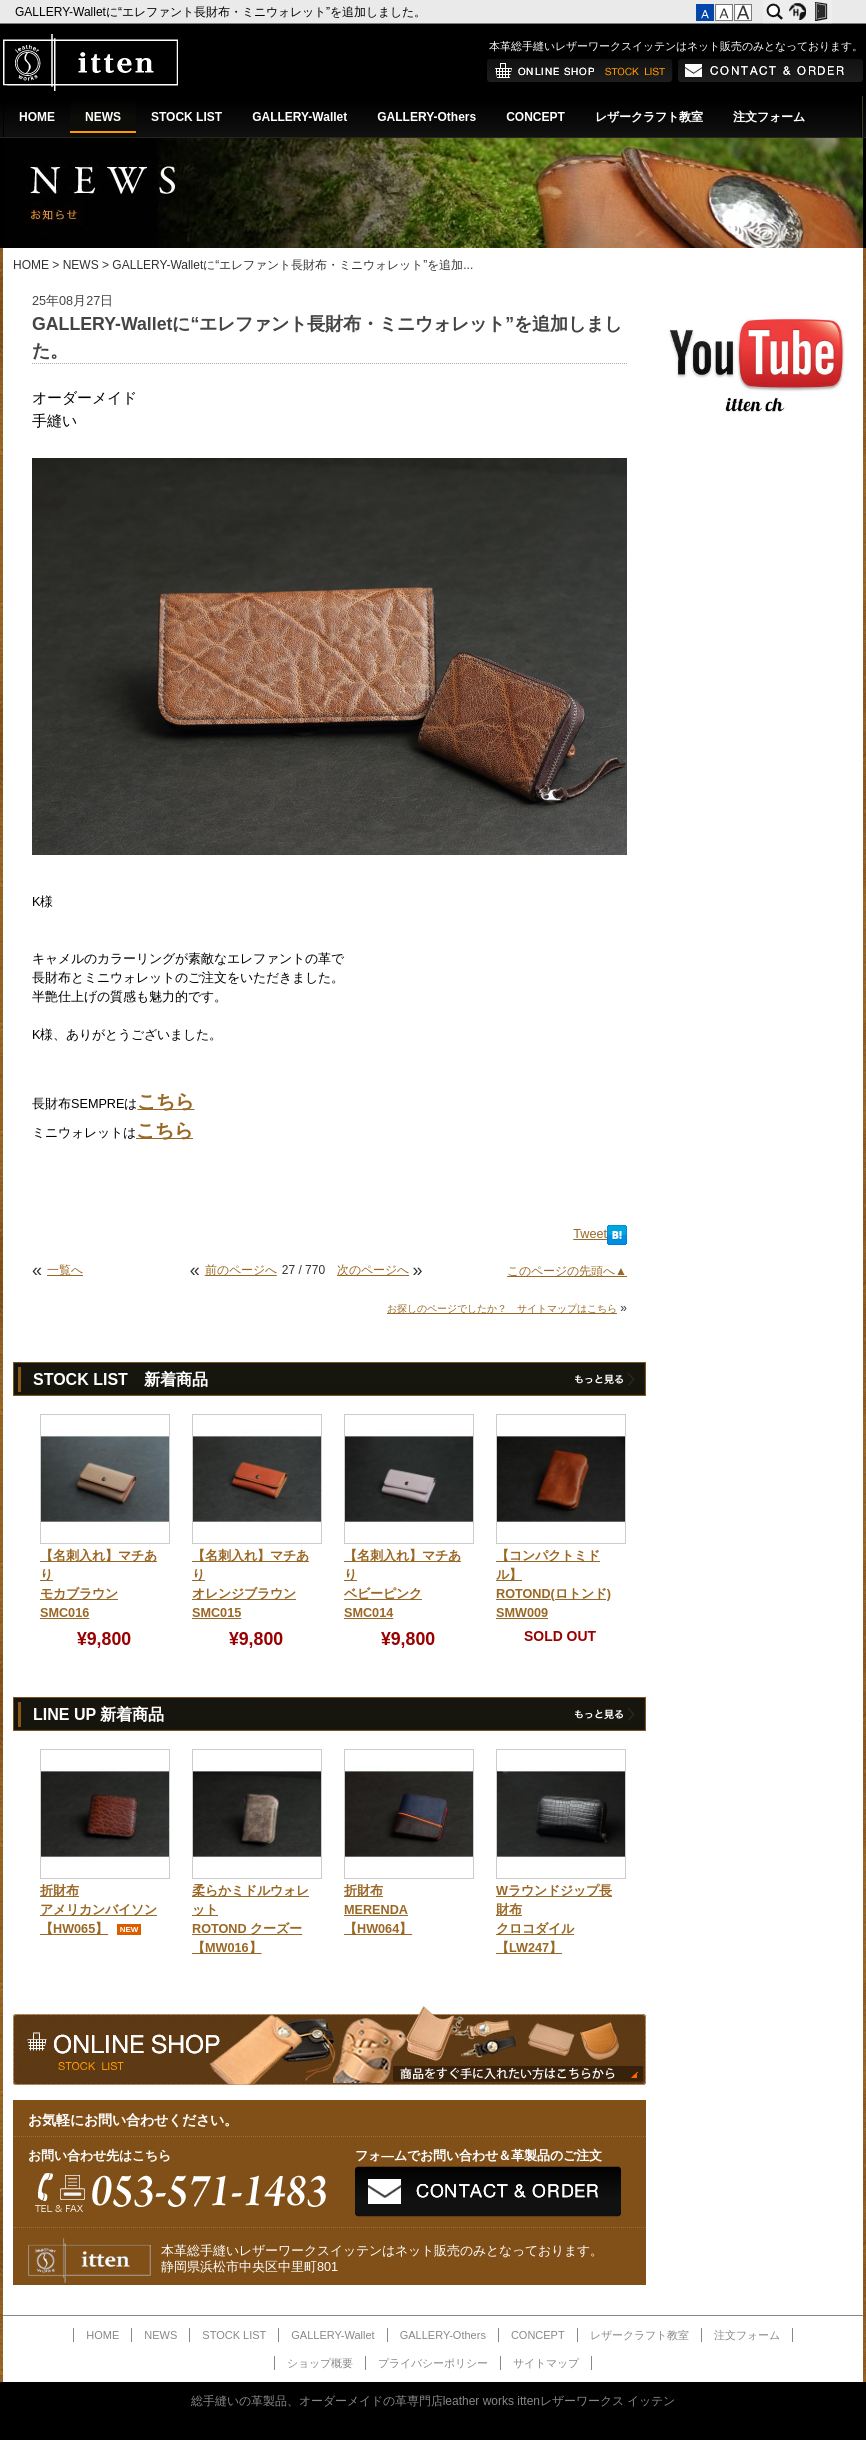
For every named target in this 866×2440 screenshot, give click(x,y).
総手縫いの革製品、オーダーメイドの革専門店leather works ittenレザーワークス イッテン (433, 2401)
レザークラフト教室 (649, 117)
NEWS (103, 117)
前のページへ (241, 1270)
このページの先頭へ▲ (567, 1271)
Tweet (590, 1234)
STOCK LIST (186, 117)
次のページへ (373, 1270)
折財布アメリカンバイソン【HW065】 (98, 1910)
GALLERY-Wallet (299, 117)
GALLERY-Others (426, 117)
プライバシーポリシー (433, 2363)
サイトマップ (546, 2363)
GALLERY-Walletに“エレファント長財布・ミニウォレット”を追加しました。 (222, 12)
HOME (37, 117)
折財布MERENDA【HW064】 (378, 1910)
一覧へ (65, 1270)
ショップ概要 (320, 2363)
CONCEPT (535, 117)
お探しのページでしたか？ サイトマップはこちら (502, 1308)
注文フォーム (769, 117)
